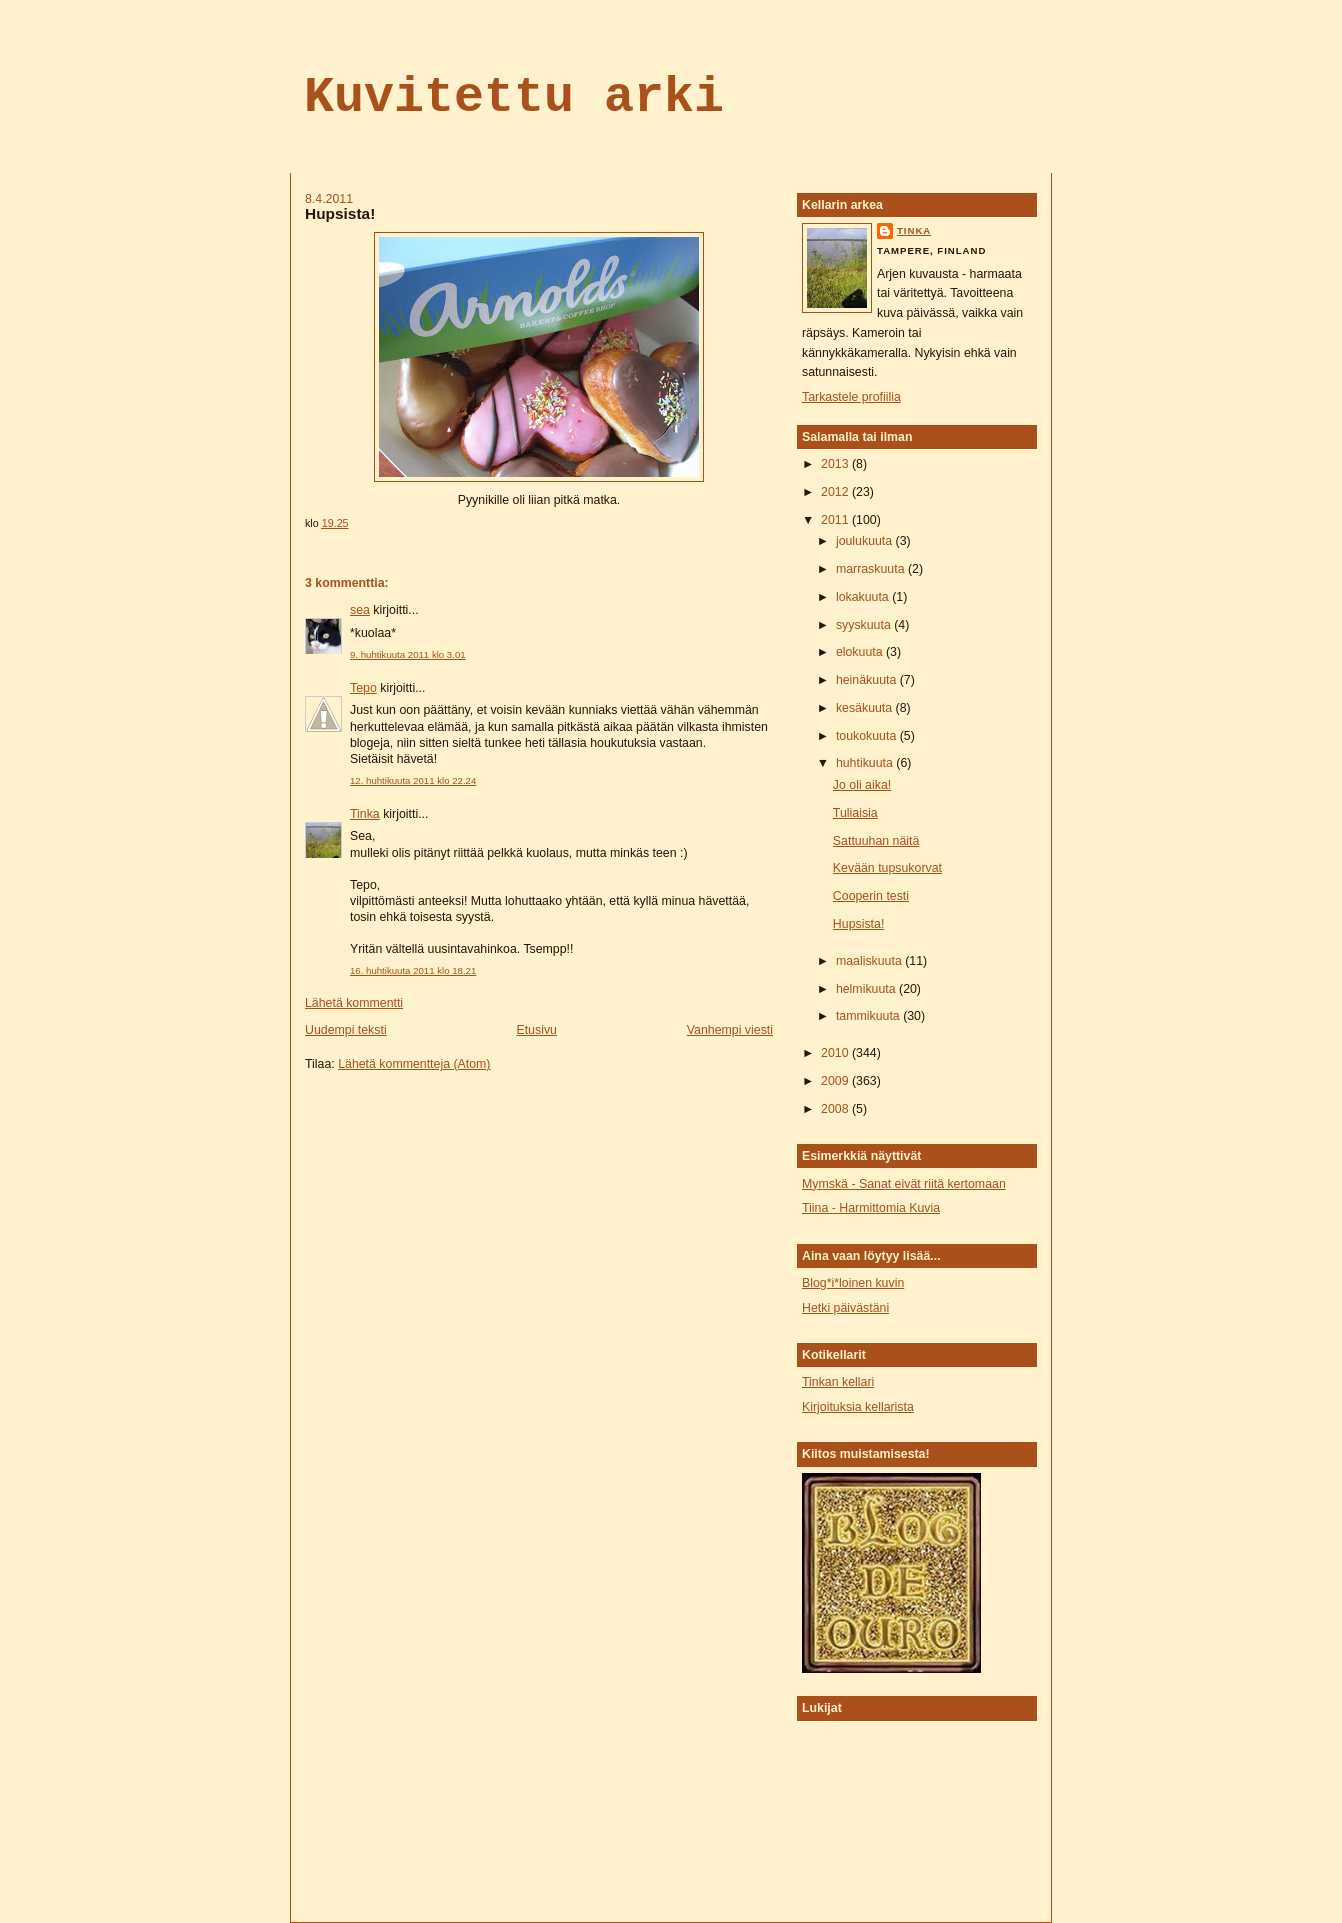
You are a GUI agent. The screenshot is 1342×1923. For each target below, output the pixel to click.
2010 (836, 1053)
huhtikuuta (866, 763)
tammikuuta (869, 1016)
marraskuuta (872, 569)
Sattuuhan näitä (876, 841)
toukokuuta (868, 736)
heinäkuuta (868, 680)
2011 (836, 520)
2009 (836, 1081)
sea (360, 610)
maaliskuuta (870, 961)
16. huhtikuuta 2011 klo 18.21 (413, 970)
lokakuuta (864, 597)
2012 (836, 492)
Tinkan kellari (838, 1382)
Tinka (365, 814)
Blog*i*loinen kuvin (853, 1283)
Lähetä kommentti (354, 1003)
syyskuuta (865, 625)
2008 (836, 1109)
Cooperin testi (871, 896)
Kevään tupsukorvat (887, 868)
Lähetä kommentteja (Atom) (414, 1064)
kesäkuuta (866, 708)
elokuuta (861, 652)
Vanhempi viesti (730, 1030)
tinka (914, 230)
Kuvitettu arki (514, 97)
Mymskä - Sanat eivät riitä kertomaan (904, 1184)
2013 (836, 464)
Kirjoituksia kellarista (858, 1407)
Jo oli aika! (862, 785)
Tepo (363, 688)
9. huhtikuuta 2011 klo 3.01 (408, 654)
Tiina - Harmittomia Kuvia (871, 1208)
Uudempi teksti (346, 1030)
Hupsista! (340, 213)
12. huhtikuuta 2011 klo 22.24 (413, 780)
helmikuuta (867, 989)
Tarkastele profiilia (851, 397)
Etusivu (536, 1030)
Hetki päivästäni (845, 1308)
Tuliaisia (855, 813)
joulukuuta (866, 541)
